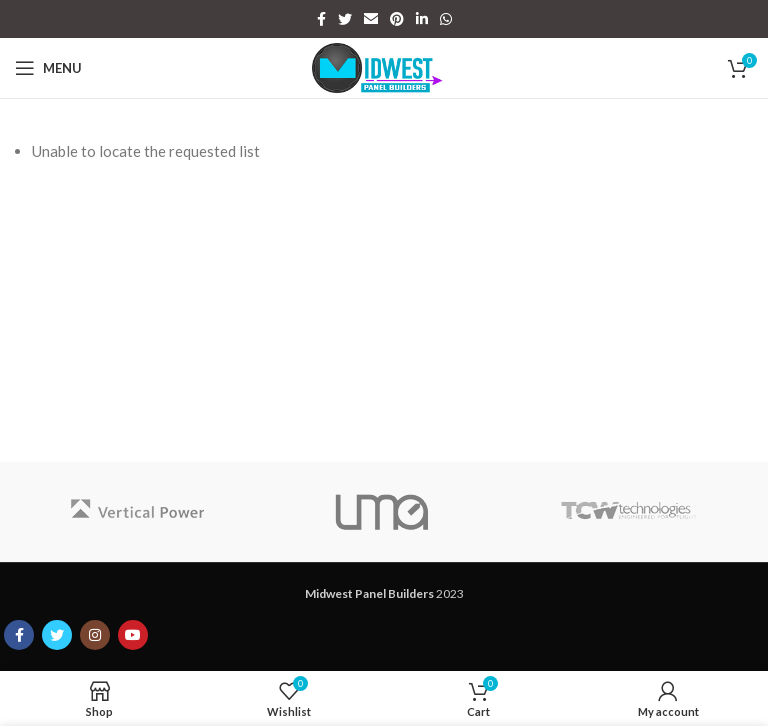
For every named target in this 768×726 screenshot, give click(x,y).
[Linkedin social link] (422, 19)
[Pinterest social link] (397, 19)
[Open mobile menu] (48, 68)
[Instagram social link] (95, 635)
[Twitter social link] (345, 19)
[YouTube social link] (133, 635)
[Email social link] (371, 19)
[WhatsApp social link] (446, 19)
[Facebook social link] (321, 19)
